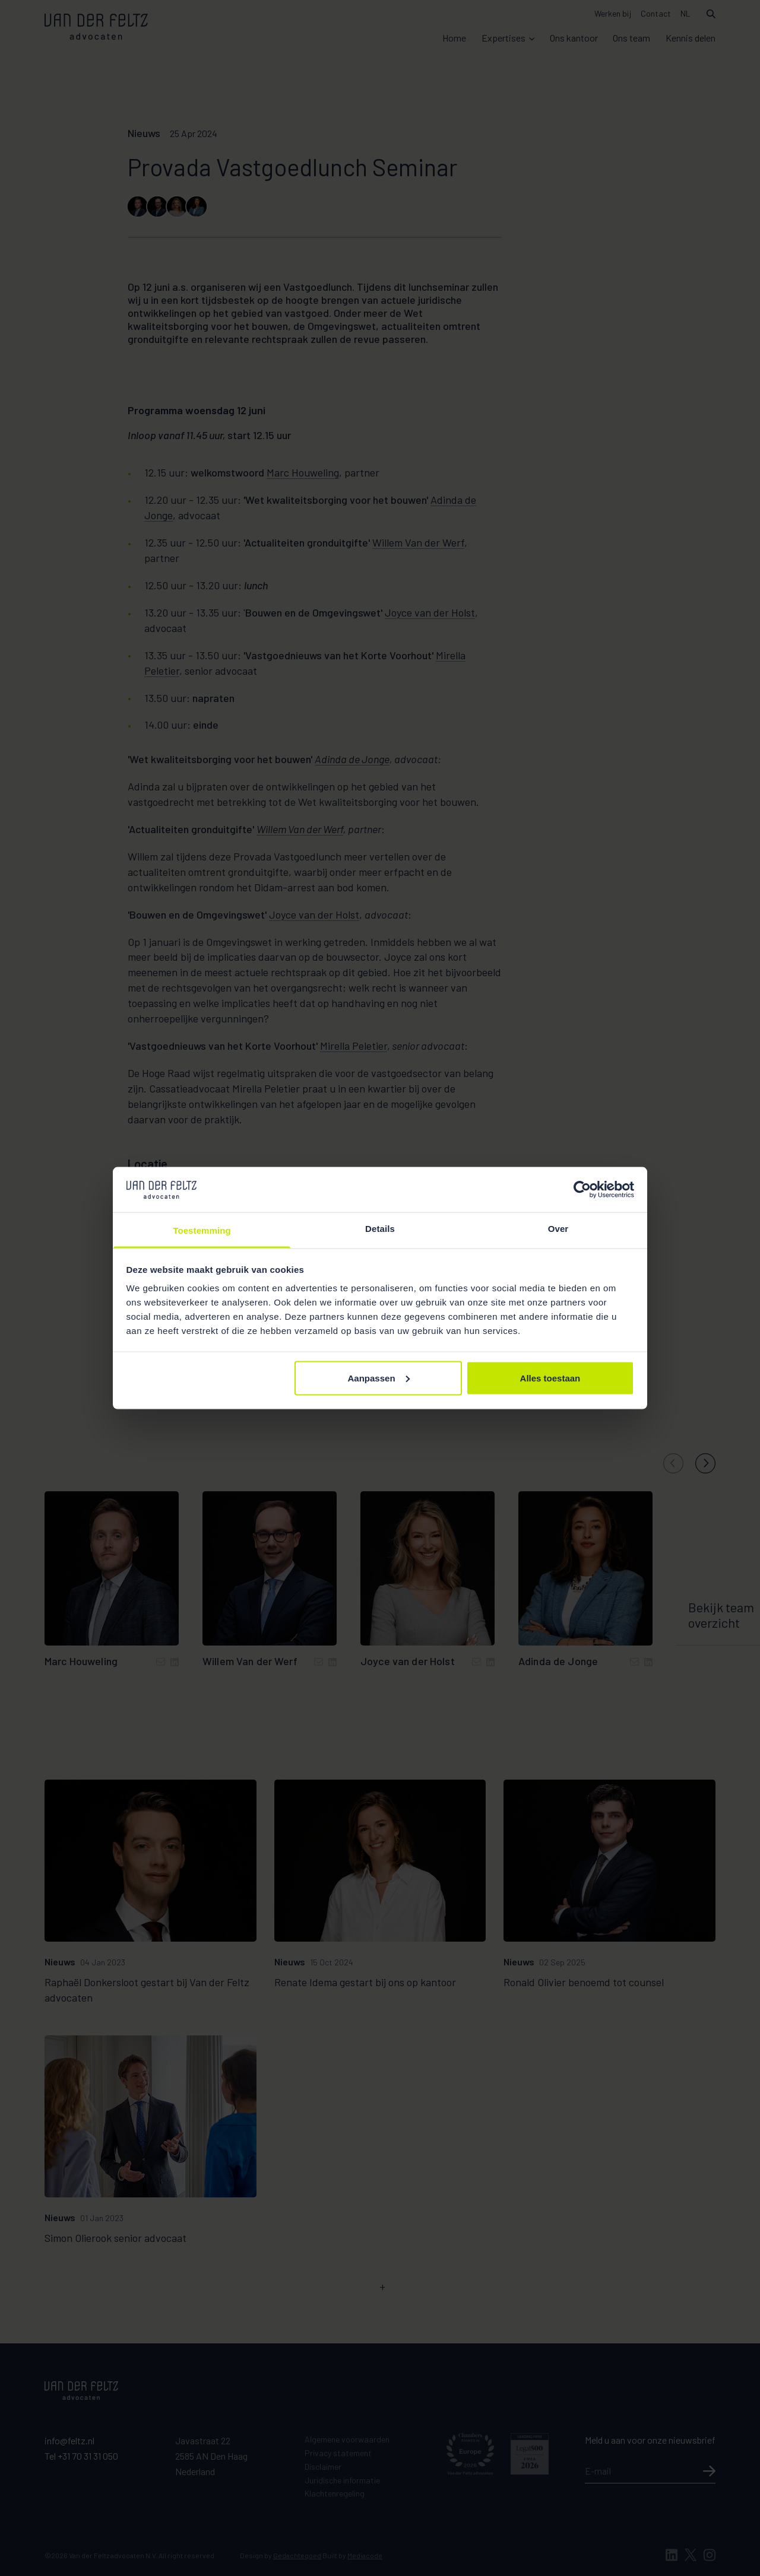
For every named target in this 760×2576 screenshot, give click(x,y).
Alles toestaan (550, 1378)
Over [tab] (558, 1229)
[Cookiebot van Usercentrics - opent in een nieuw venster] (582, 1189)
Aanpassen (379, 1378)
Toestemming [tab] (202, 1230)
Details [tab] (380, 1229)
